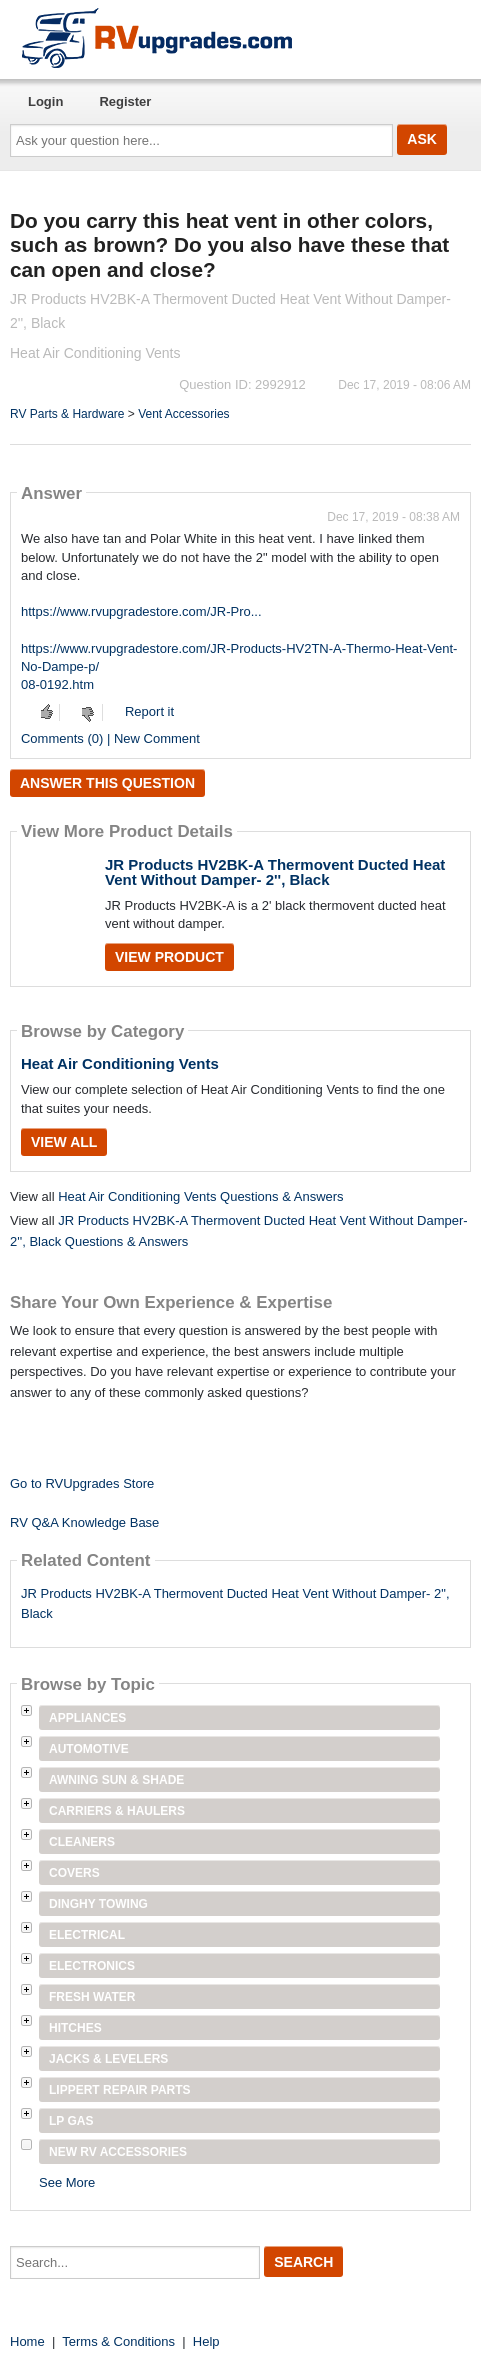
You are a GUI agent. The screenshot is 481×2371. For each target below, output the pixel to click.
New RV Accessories (118, 2152)
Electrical (87, 1935)
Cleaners (82, 1842)
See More (67, 2182)
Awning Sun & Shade (116, 1780)
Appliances (87, 1718)
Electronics (92, 1966)
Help (206, 2341)
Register (125, 101)
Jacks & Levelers (108, 2059)
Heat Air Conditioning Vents (120, 1063)
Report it (149, 711)
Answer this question (107, 783)
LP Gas (71, 2121)
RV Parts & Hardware (67, 414)
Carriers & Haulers (117, 1811)
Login (45, 101)
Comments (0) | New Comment (110, 738)
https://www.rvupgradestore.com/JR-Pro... (141, 611)
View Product (169, 957)
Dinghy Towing (98, 1904)
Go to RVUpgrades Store (82, 1483)
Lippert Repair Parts (120, 2090)
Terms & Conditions (118, 2341)
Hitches (75, 2028)
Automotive (89, 1749)
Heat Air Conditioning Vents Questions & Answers (200, 1196)
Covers (74, 1873)
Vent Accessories (183, 414)
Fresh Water (92, 1997)
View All (64, 1142)
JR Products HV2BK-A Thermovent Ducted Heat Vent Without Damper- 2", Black (235, 1604)
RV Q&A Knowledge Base (84, 1522)
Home (27, 2341)
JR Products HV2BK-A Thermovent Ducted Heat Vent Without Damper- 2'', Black (275, 872)
